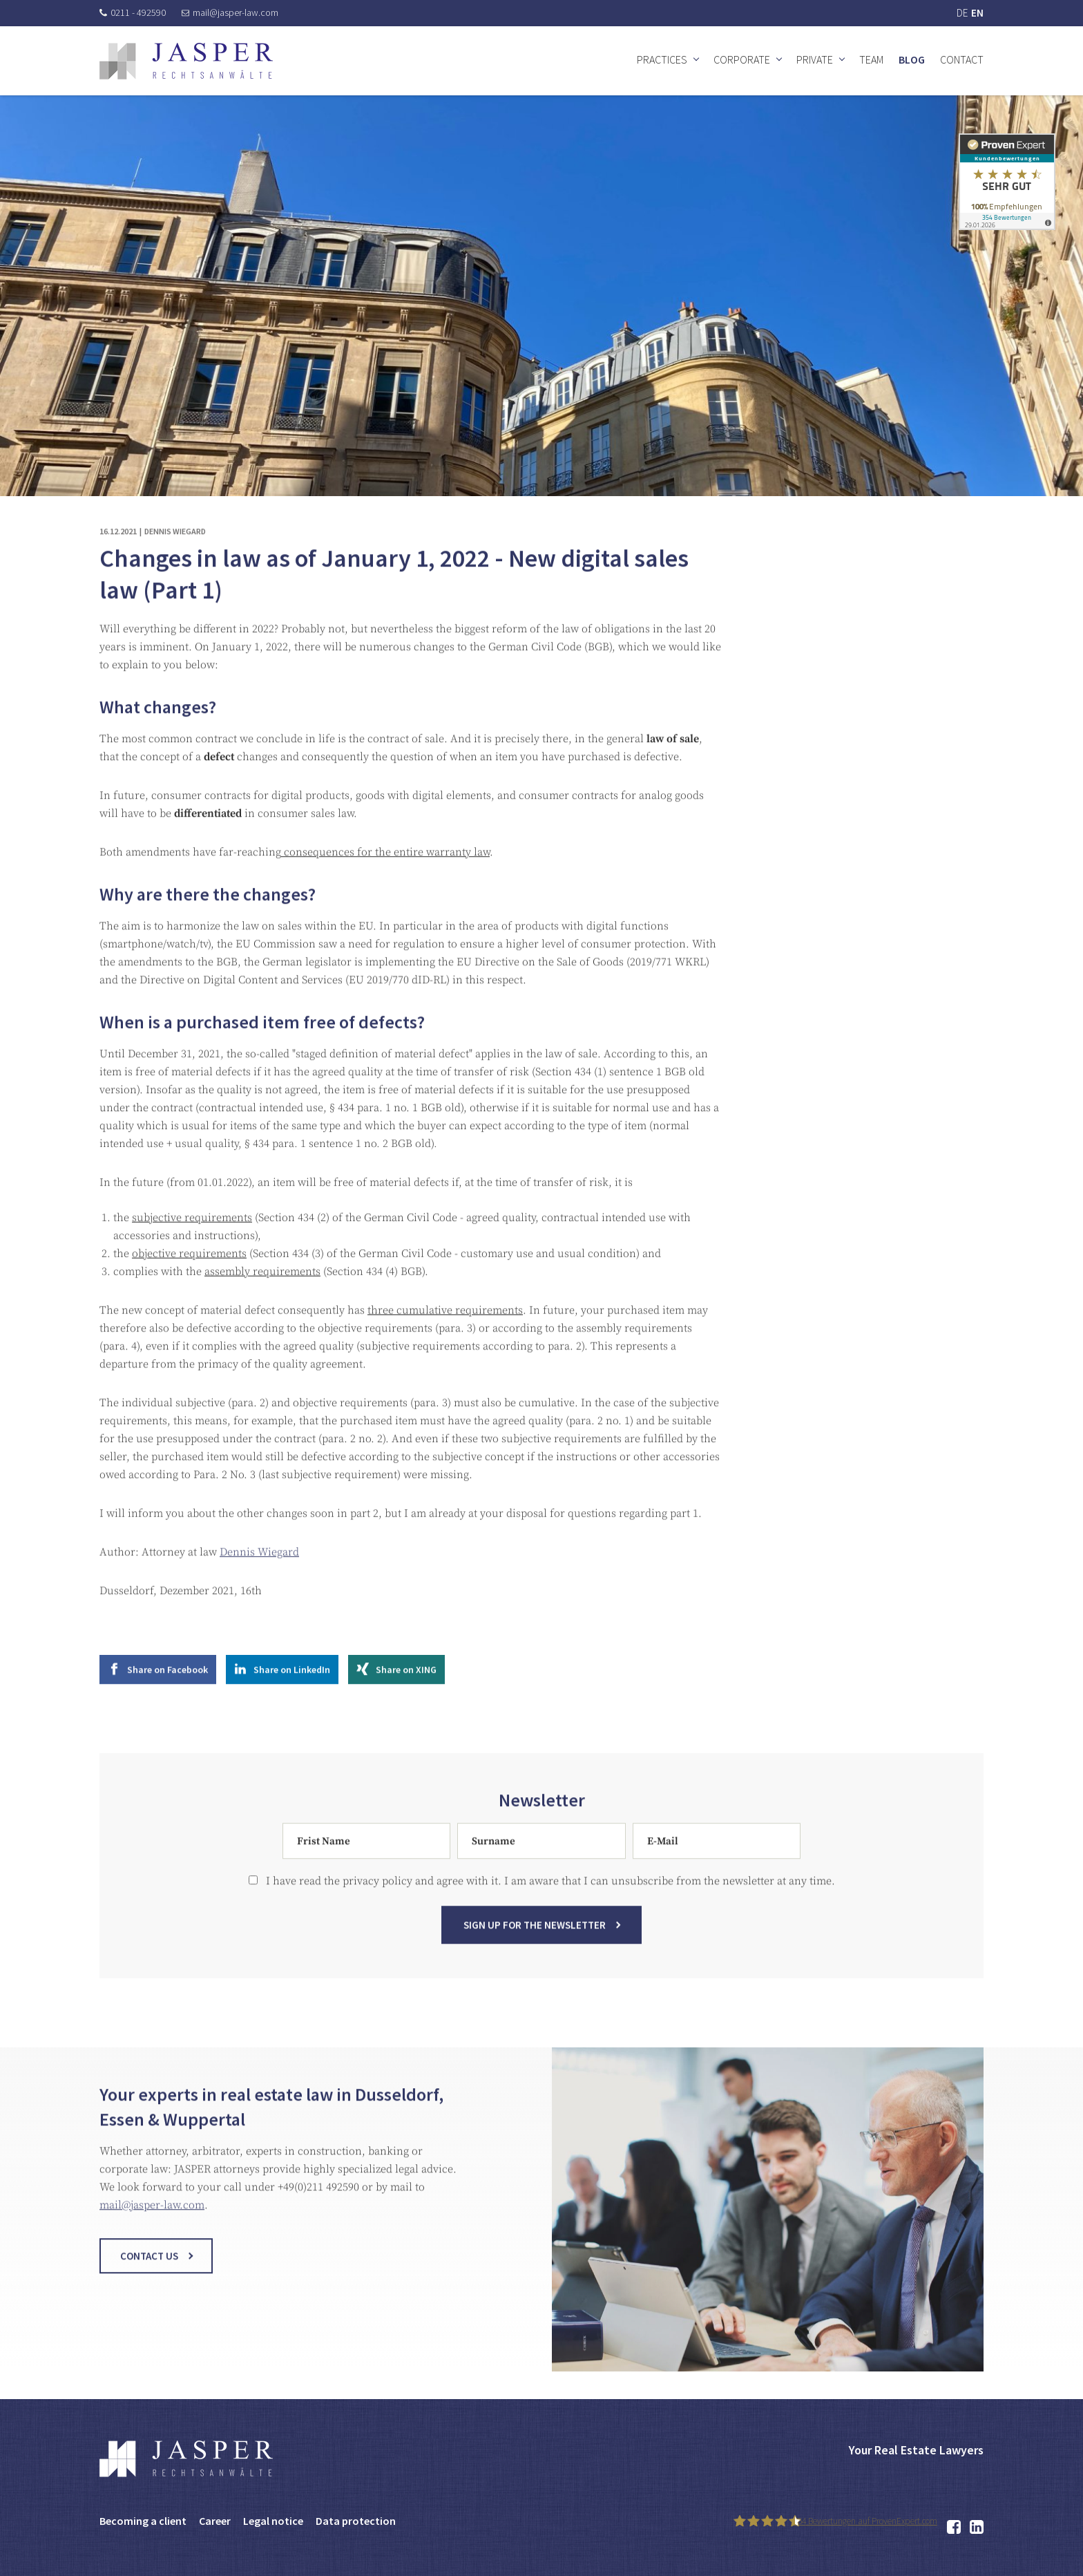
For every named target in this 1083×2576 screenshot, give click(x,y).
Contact (962, 59)
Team (871, 59)
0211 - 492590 (132, 12)
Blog (912, 59)
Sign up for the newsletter (534, 1959)
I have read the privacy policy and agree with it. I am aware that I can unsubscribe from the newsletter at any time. (542, 1915)
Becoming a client (142, 2521)
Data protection (356, 2521)
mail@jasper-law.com (230, 12)
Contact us (149, 2290)
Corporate (741, 59)
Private (814, 59)
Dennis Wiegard (259, 1586)
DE (962, 12)
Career (215, 2521)
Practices (662, 59)
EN (977, 12)
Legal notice (273, 2521)
